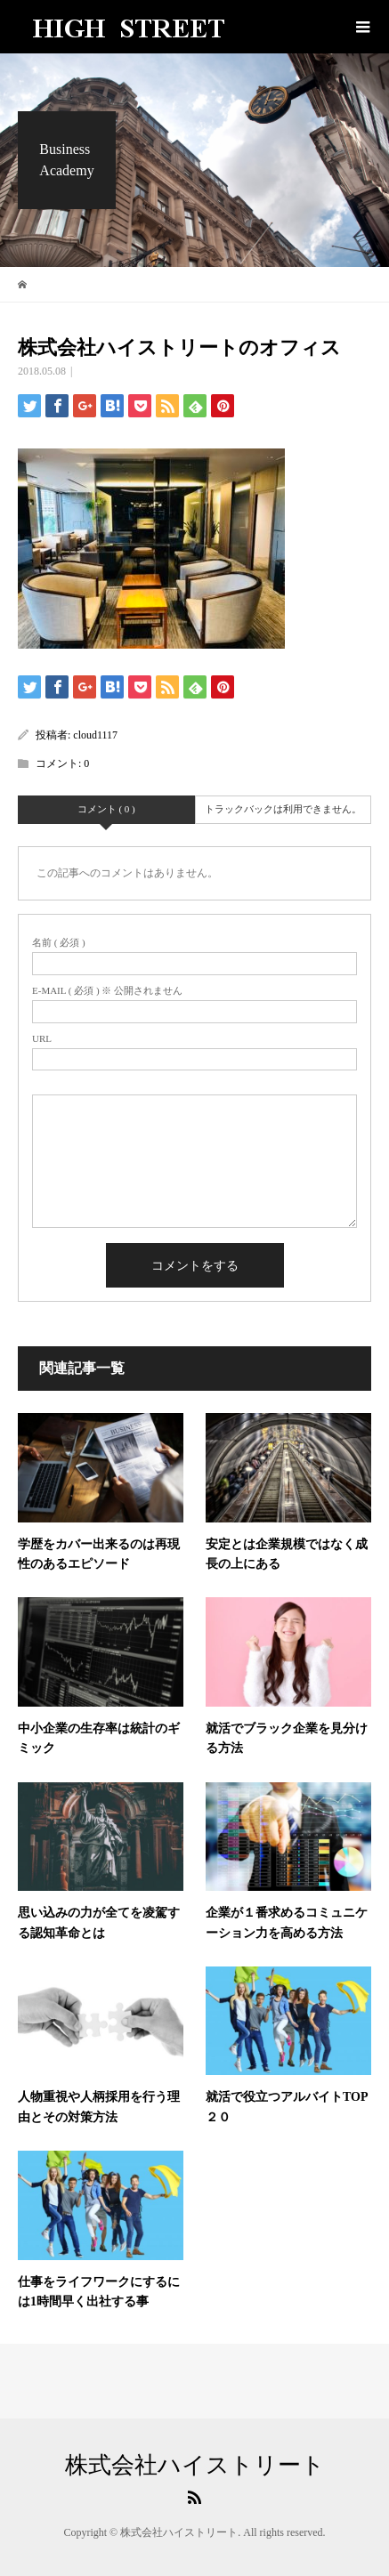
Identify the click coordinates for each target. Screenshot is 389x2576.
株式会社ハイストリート (195, 2465)
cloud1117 (95, 735)
